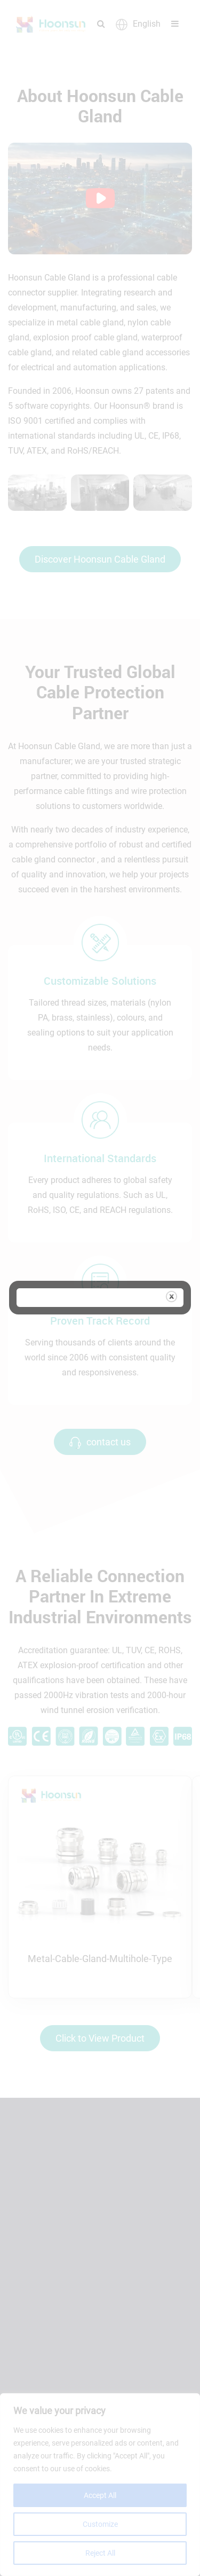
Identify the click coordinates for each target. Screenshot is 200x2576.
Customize (100, 2524)
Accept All (100, 2495)
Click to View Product (100, 2038)
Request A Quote (59, 2366)
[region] (100, 2484)
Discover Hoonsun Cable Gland (100, 559)
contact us (100, 1442)
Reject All (100, 2553)
